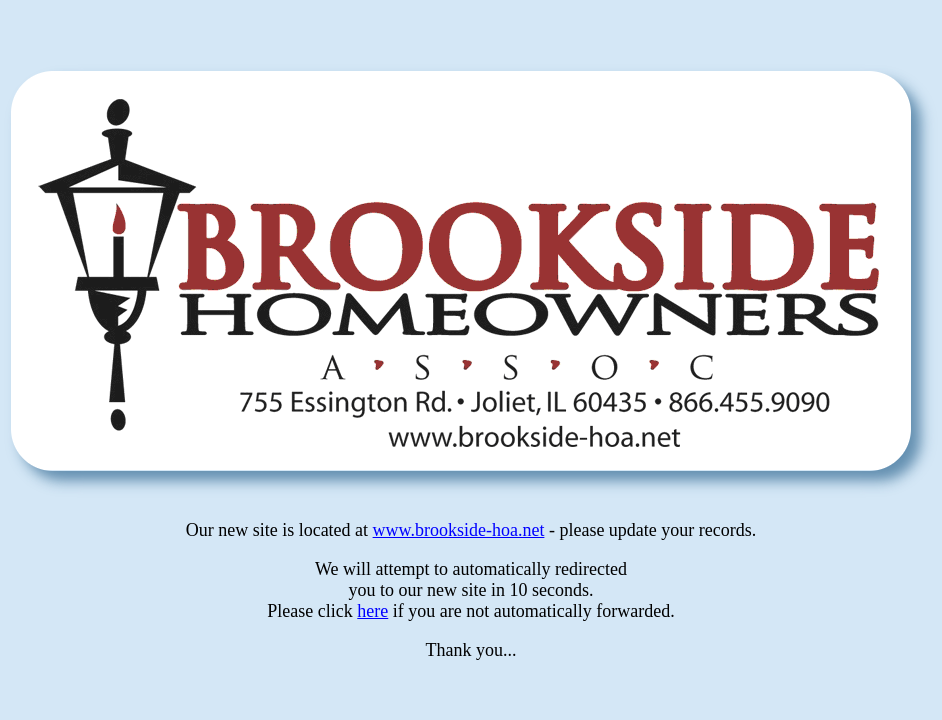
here (372, 611)
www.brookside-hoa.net (459, 530)
